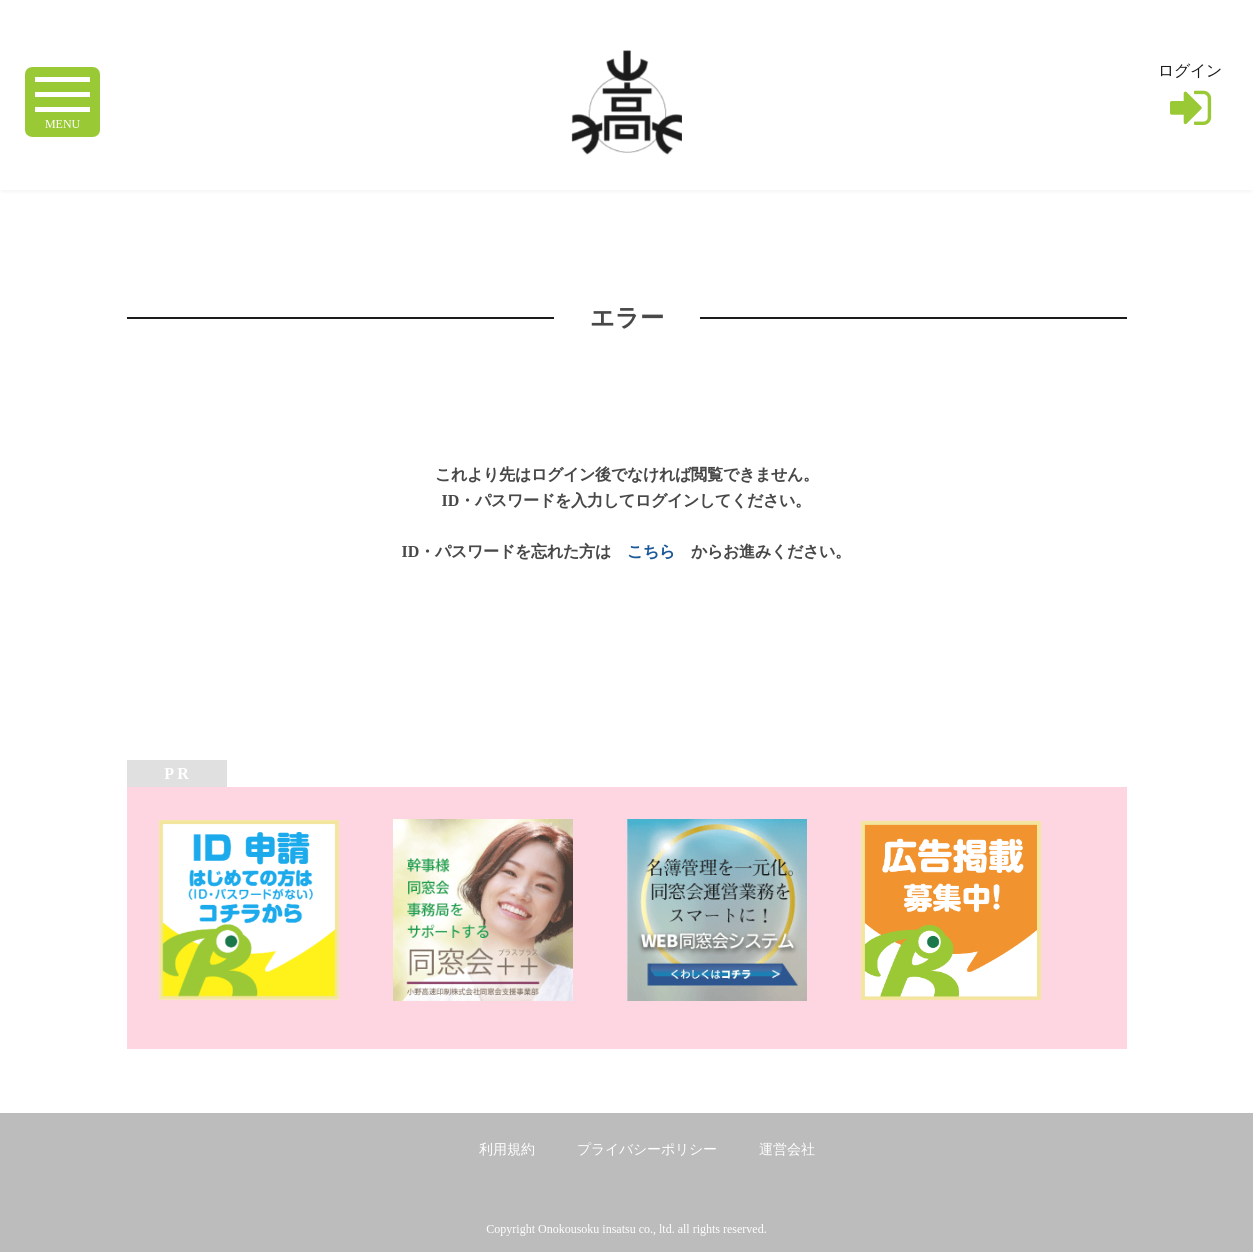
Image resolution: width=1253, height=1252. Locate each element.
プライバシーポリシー (647, 1149)
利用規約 (507, 1149)
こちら (651, 551)
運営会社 (787, 1149)
